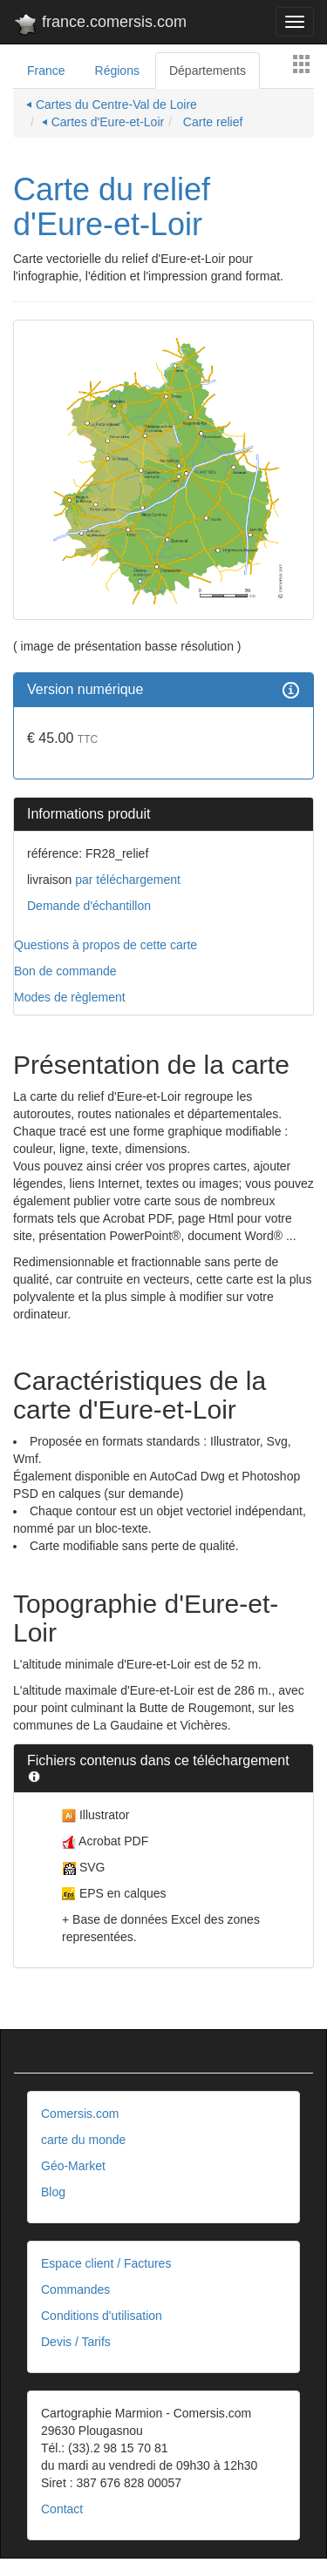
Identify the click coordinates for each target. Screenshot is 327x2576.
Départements (207, 71)
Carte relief (211, 122)
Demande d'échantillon (89, 906)
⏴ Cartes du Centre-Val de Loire (111, 104)
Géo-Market (73, 2166)
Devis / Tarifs (76, 2342)
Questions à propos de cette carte (105, 945)
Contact (62, 2509)
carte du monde (83, 2140)
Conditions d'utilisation (101, 2316)
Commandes (75, 2289)
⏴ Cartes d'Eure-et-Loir (103, 122)
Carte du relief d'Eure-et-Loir (111, 207)
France (46, 71)
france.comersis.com (100, 25)
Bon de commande (65, 971)
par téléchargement (126, 880)
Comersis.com (80, 2114)
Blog (53, 2192)
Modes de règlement (70, 997)
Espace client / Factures (106, 2263)
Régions (117, 71)
